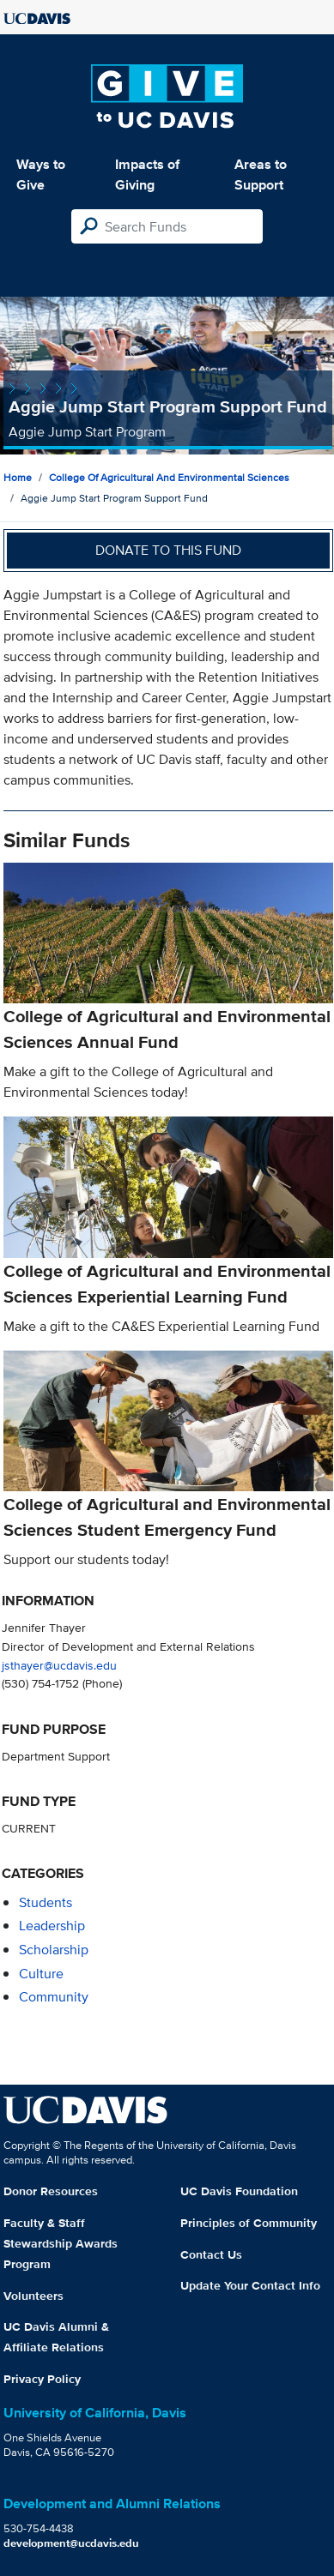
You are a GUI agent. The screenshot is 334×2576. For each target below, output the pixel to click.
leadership (52, 1925)
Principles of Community (248, 2222)
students (45, 1902)
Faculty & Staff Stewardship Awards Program (60, 2243)
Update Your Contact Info (250, 2285)
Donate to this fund (168, 550)
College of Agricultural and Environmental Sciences (169, 477)
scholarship (53, 1949)
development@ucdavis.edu (71, 2543)
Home (17, 477)
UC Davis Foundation (239, 2191)
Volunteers (33, 2295)
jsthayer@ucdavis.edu (59, 1665)
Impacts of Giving (147, 174)
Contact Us (211, 2254)
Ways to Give (40, 174)
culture (41, 1973)
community (53, 1997)
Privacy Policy (42, 2378)
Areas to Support (260, 174)
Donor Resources (50, 2191)
